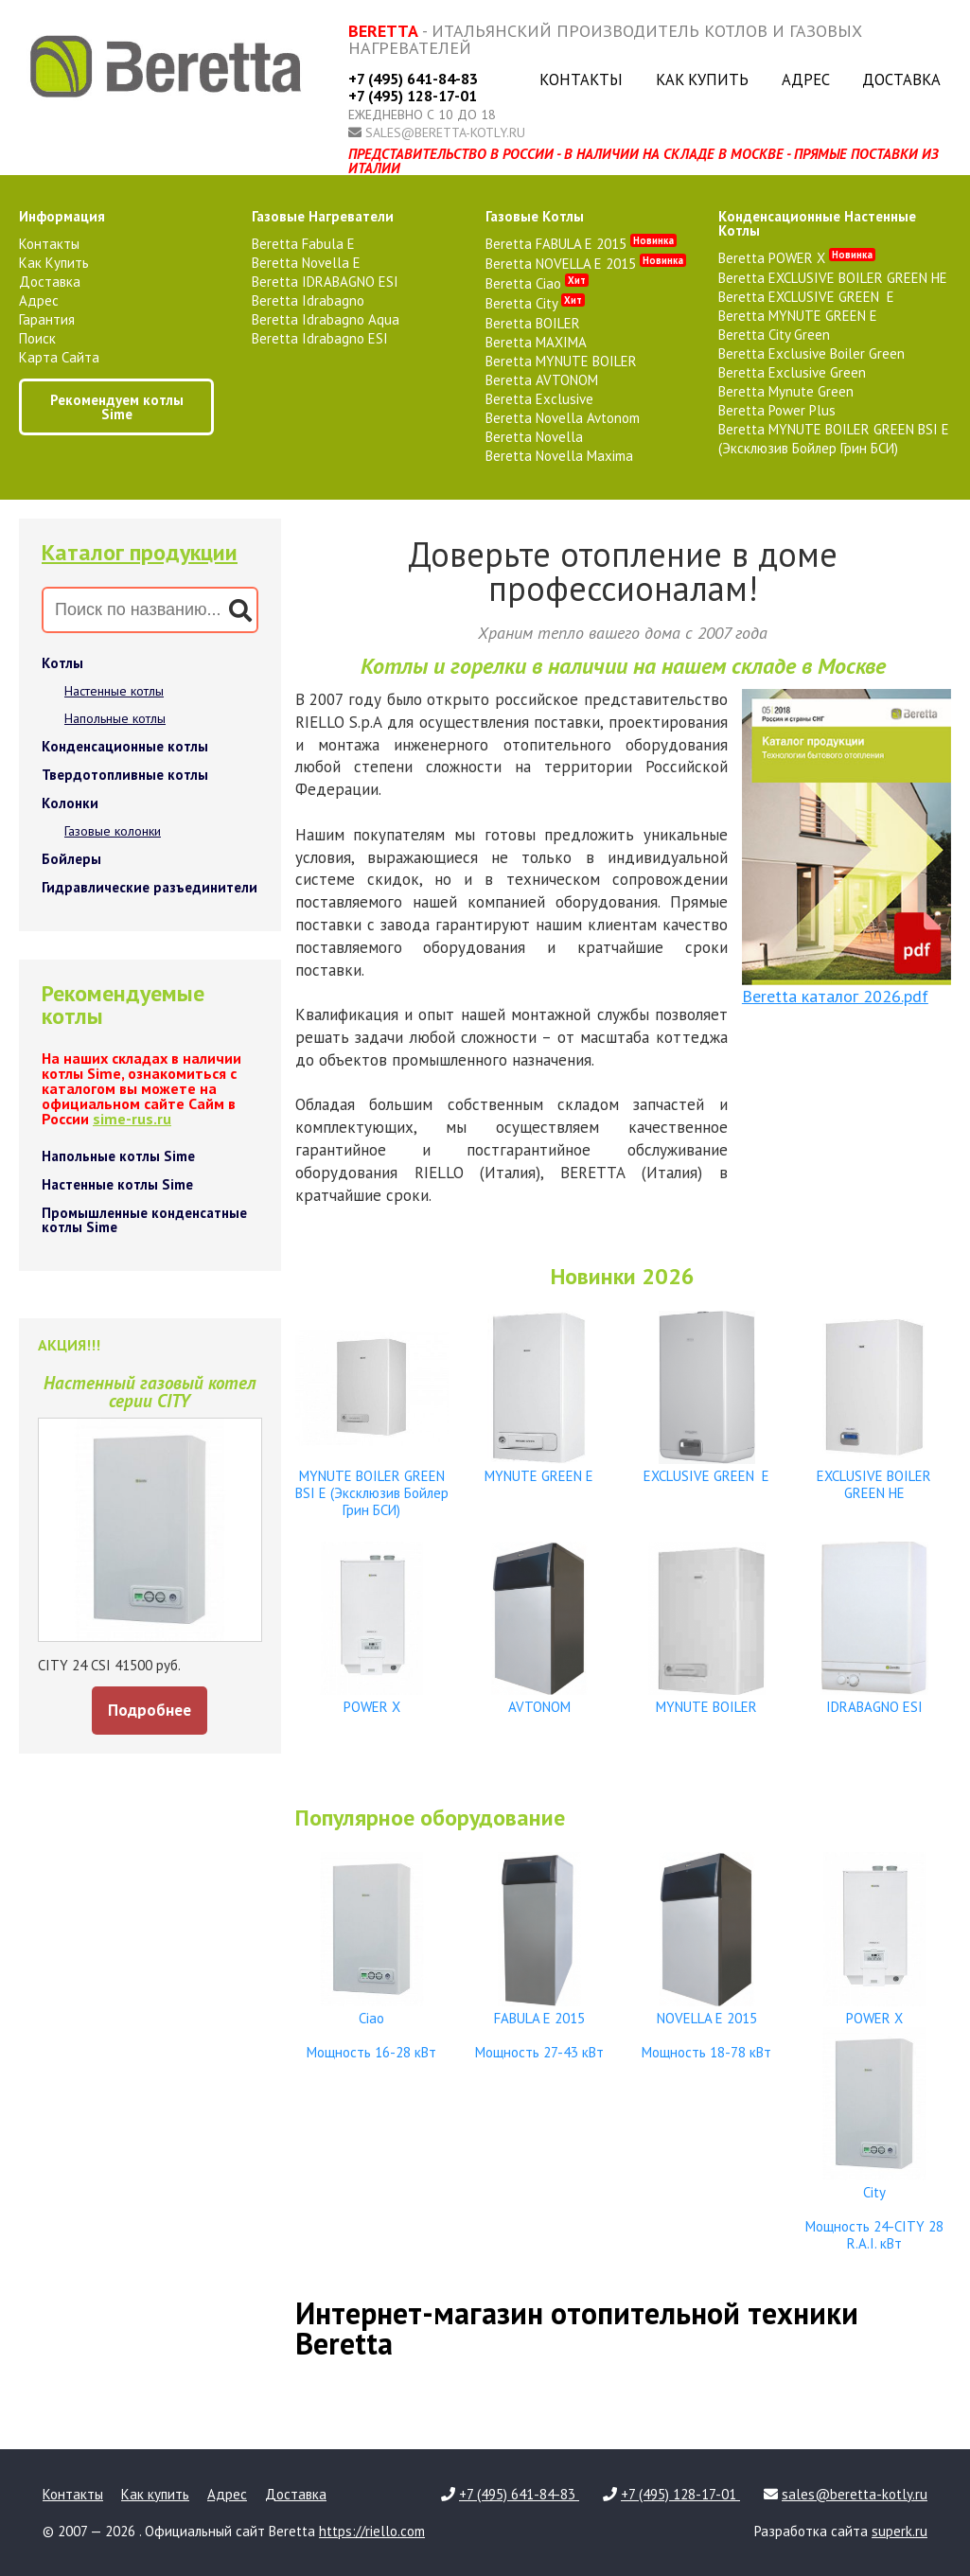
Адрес (806, 79)
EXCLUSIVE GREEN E (707, 1467)
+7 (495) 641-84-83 (413, 78)
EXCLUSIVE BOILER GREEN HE (874, 1476)
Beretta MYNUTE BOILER (561, 361)
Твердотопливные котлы (125, 775)
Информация (62, 216)
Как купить (702, 79)
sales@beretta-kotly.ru (445, 132)
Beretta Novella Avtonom (562, 418)
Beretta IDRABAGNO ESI (325, 282)
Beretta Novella (534, 437)
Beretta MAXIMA (536, 342)
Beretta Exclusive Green (792, 372)
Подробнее (149, 1710)
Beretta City (535, 303)
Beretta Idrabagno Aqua (325, 319)
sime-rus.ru (132, 1118)
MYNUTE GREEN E (539, 1467)
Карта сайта (59, 357)
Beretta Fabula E (303, 244)
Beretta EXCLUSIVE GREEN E (806, 297)
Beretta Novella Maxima (559, 456)
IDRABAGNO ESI (874, 1698)
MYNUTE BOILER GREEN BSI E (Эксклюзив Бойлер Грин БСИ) (372, 1484)
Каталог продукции (140, 552)
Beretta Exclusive (539, 399)
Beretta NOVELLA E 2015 (585, 264)
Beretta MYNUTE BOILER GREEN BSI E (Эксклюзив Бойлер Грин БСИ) (833, 438)
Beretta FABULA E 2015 (581, 244)
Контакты (581, 79)
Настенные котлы (114, 690)
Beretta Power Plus (777, 410)
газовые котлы (534, 216)
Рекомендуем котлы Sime (117, 407)
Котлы (62, 663)
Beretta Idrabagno (308, 300)
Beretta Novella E (306, 263)
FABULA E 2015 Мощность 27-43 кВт (539, 2026)
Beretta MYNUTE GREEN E (797, 316)
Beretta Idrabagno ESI (320, 338)
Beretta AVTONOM (541, 380)
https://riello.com (372, 2531)
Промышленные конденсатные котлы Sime (144, 1220)
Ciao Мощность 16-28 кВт (372, 2026)
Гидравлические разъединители (149, 887)
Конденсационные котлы (125, 746)
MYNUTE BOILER (707, 1698)
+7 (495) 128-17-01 (412, 95)
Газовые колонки (112, 831)
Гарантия (47, 319)
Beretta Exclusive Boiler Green (811, 353)
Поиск (37, 338)
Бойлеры (71, 859)
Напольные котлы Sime (118, 1156)
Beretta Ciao (537, 283)
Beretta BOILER (532, 323)
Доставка (901, 79)
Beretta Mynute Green (786, 391)
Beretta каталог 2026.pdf (835, 996)
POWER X (372, 1698)
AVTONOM (539, 1698)
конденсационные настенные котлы (817, 223)
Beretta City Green (774, 335)
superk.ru (899, 2531)
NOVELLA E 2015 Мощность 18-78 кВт (707, 2026)
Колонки (70, 803)
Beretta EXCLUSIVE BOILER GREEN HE (832, 278)
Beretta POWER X (796, 258)
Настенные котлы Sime (117, 1184)
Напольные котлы (115, 718)
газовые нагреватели (323, 216)
